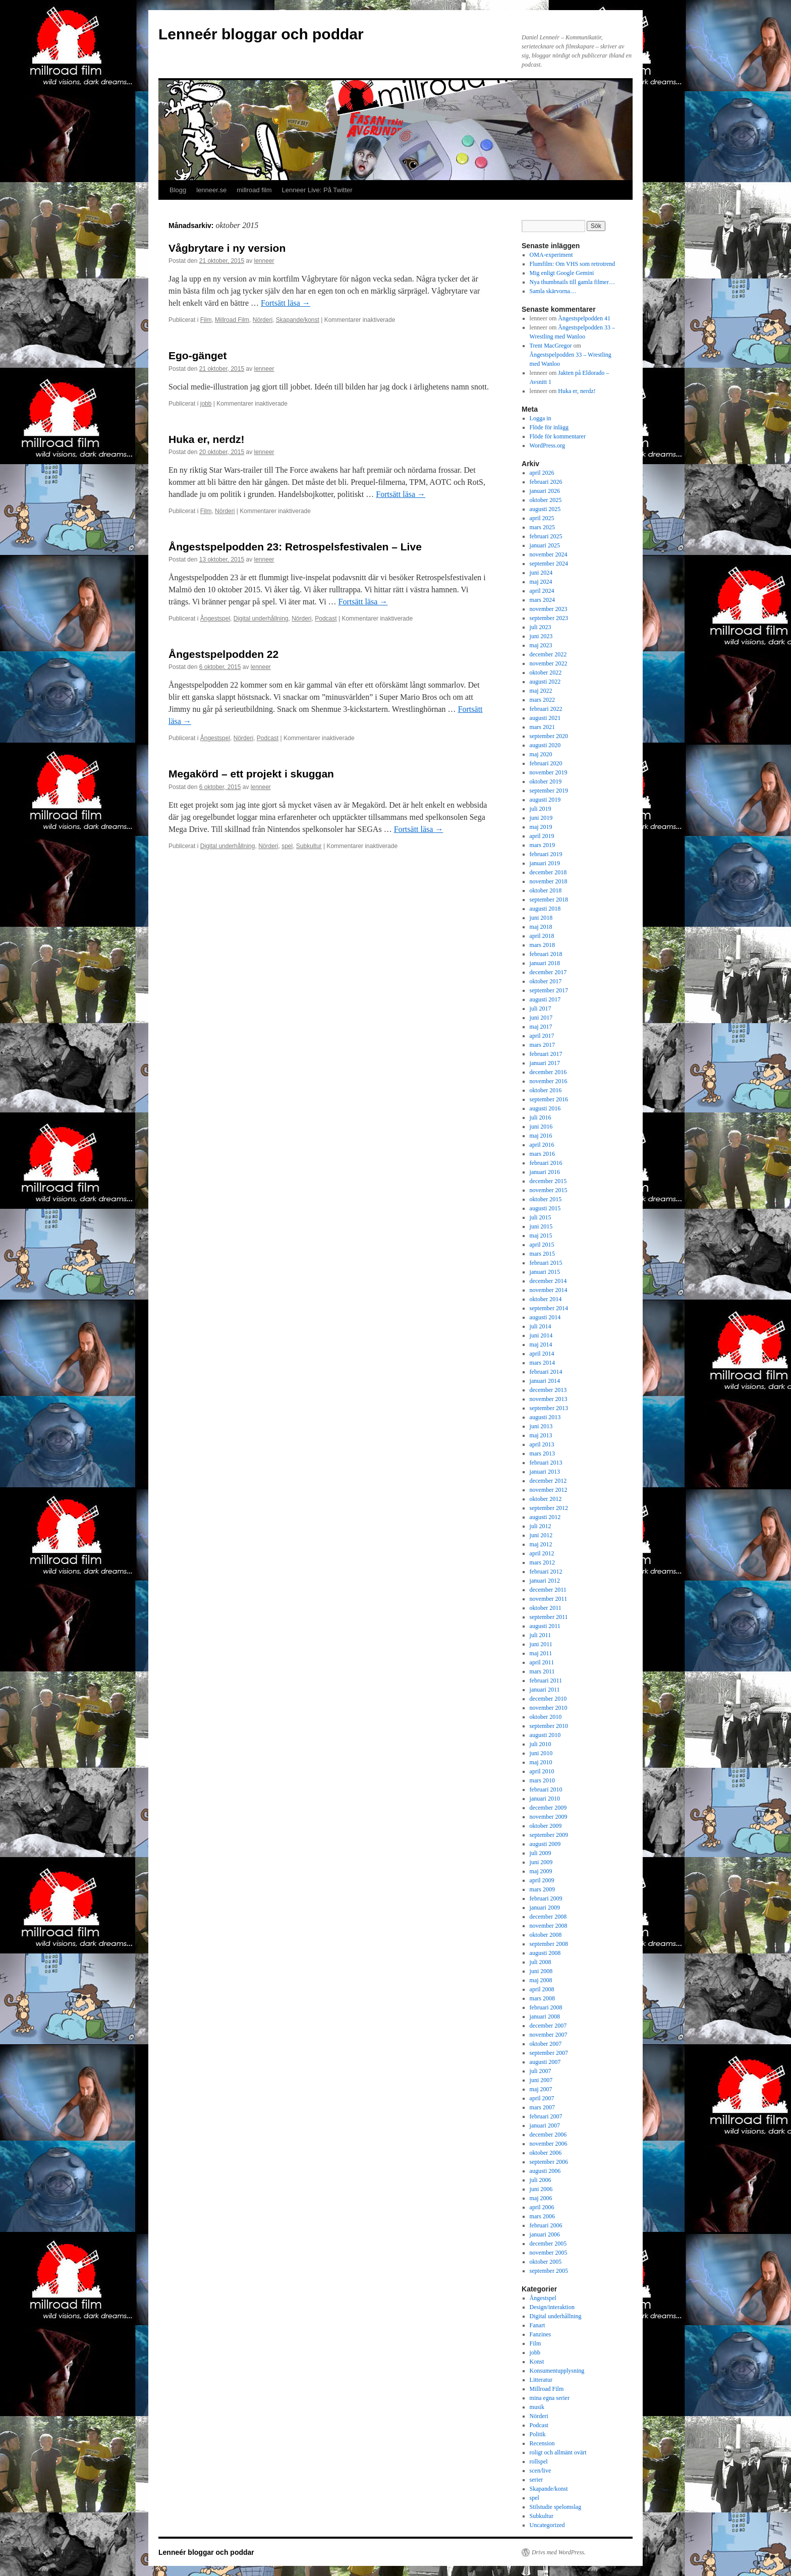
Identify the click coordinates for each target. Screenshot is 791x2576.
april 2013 (542, 1444)
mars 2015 (542, 1253)
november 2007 (549, 2034)
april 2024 (542, 590)
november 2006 (549, 2143)
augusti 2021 (545, 717)
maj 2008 (541, 1980)
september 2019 (549, 790)
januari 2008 (545, 2016)
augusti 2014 (545, 1317)
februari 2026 (546, 481)
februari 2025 (546, 536)
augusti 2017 (545, 999)
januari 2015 (545, 1271)
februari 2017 (546, 1053)
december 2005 (548, 2243)
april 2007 (542, 2098)
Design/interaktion (552, 2307)
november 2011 (549, 1598)
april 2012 (542, 1553)
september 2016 (549, 1099)
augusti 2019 (545, 799)
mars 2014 (542, 1362)
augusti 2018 (545, 908)
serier (536, 2479)
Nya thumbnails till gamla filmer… (572, 282)
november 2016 (549, 1081)
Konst (537, 2361)
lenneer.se (211, 190)
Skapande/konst (297, 319)
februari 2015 (546, 1262)
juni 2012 (541, 1535)
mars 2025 (542, 527)
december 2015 (548, 1181)
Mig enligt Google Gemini (562, 272)
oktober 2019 (546, 781)
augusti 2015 (545, 1208)
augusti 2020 (545, 745)
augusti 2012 (545, 1517)
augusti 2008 (545, 1952)
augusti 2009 (545, 1843)
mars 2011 (542, 1671)
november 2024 (549, 554)
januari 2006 (545, 2234)
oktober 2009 (546, 1825)
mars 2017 (542, 1044)
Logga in (540, 418)
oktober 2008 (546, 1934)
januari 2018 (545, 963)
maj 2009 (541, 1871)
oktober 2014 (546, 1299)
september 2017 (549, 990)
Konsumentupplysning (557, 2370)
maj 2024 (541, 581)
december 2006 (548, 2134)
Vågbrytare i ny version (227, 248)
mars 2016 (542, 1153)
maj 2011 (541, 1653)
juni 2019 (541, 817)
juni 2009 (541, 1862)
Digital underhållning (261, 618)
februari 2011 (546, 1680)
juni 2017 (541, 1017)
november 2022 (549, 663)
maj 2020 (541, 754)
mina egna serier (550, 2397)
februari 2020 (546, 763)
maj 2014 (541, 1344)
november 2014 (549, 1290)
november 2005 (549, 2252)
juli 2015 (540, 1217)
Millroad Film (232, 319)
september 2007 (549, 2052)
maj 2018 (541, 926)
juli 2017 (540, 1008)
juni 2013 (541, 1426)
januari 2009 (545, 1907)
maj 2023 (541, 645)
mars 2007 (542, 2107)
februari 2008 (546, 2007)
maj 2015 (541, 1235)
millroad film (254, 190)
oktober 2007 (546, 2043)
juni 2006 (541, 2189)
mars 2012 (542, 1562)
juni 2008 (541, 1971)
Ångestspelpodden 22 (223, 654)
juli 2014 (540, 1326)
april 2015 (542, 1244)
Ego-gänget (197, 355)
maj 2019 (541, 826)
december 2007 (548, 2025)
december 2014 (548, 1280)
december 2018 (548, 872)
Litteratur (541, 2379)
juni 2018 (541, 917)
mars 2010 (542, 1780)
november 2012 (549, 1489)
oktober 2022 (546, 672)
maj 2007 (541, 2089)
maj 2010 (541, 1762)
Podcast (325, 618)
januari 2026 (545, 490)
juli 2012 (540, 1526)
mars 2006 (542, 2216)
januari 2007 (545, 2125)
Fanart (537, 2325)
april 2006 (542, 2207)
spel (287, 846)
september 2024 (549, 563)
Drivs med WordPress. (559, 2552)
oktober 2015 (546, 1199)
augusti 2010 (545, 1735)
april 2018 (542, 935)
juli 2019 (540, 808)
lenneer (264, 260)
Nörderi (262, 319)
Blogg (178, 190)
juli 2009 (540, 1853)
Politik (538, 2434)
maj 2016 (541, 1135)
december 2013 (548, 1389)
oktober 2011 (545, 1607)
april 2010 (542, 1771)
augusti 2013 (545, 1417)
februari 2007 (546, 2116)
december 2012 (548, 1480)
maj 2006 (541, 2198)
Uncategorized (547, 2525)
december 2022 (548, 654)
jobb (206, 403)
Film (206, 319)
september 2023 (549, 618)
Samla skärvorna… (553, 291)
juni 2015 (541, 1226)
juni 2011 (541, 1644)
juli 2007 (540, 2071)
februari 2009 (546, 1898)
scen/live (540, 2470)
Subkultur (309, 846)
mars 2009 (542, 1889)
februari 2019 (546, 854)
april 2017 (542, 1035)
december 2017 (548, 972)
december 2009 (548, 1807)
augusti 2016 (545, 1108)
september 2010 (549, 1725)
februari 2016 (546, 1162)
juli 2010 (540, 1744)
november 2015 (549, 1190)
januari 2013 (545, 1471)
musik (537, 2407)
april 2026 (542, 472)
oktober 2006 (546, 2152)
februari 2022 (546, 708)
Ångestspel (215, 618)
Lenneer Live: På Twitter (317, 190)
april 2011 (542, 1662)
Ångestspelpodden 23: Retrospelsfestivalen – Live (295, 546)
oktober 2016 (546, 1090)
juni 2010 (541, 1753)
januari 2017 (545, 1063)
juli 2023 (540, 627)
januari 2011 (545, 1689)
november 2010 (549, 1707)
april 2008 (542, 1989)
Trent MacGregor (551, 345)
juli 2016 (540, 1117)
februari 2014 (546, 1371)
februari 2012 (546, 1571)
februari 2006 (546, 2225)
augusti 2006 (545, 2170)
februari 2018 (546, 954)
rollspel (539, 2461)
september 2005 (549, 2270)
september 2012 (549, 1507)
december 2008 (548, 1916)
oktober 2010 (546, 1716)
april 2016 (542, 1144)
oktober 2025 (546, 499)
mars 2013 (542, 1453)
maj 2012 (541, 1544)
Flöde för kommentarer (558, 436)
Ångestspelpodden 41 (584, 318)
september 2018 (549, 899)
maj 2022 (541, 690)
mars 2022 (542, 699)
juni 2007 (541, 2080)
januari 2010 (545, 1798)
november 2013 (549, 1399)
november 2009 (549, 1816)
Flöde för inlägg (549, 427)
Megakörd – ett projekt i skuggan (251, 773)
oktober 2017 (546, 981)
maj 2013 (541, 1435)
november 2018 (549, 881)
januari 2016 (545, 1171)
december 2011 (548, 1589)
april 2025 (542, 518)
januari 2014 (545, 1380)
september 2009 (549, 1834)
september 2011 (549, 1616)
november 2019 (549, 772)
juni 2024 (541, 572)
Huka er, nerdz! (206, 439)
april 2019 (542, 835)
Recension (542, 2443)
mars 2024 (542, 599)
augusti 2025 (545, 509)
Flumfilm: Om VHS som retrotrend (572, 263)
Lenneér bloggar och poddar (261, 34)
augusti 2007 (545, 2061)
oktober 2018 (546, 890)
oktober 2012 (546, 1498)
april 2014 (542, 1353)
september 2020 (549, 736)
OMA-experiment (551, 254)
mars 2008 (542, 1998)
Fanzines (540, 2334)
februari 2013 (546, 1462)
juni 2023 (541, 636)
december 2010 (548, 1698)
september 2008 (549, 1943)
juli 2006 (540, 2179)
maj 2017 (541, 1026)
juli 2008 (540, 1962)
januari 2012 (545, 1580)
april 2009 (542, 1880)
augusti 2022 (545, 681)
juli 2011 (540, 1635)
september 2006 (549, 2161)
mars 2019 (542, 845)
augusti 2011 (545, 1626)
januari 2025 (545, 545)
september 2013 (549, 1408)
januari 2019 (545, 863)
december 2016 (548, 1072)
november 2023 (549, 608)
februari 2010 (546, 1789)
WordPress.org (547, 445)
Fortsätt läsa (285, 303)
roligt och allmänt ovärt (558, 2452)
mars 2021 (542, 727)
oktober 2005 (546, 2261)
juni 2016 (541, 1126)
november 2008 (549, 1925)
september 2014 (549, 1308)
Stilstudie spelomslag (555, 2506)
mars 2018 (542, 944)
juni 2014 (541, 1335)
